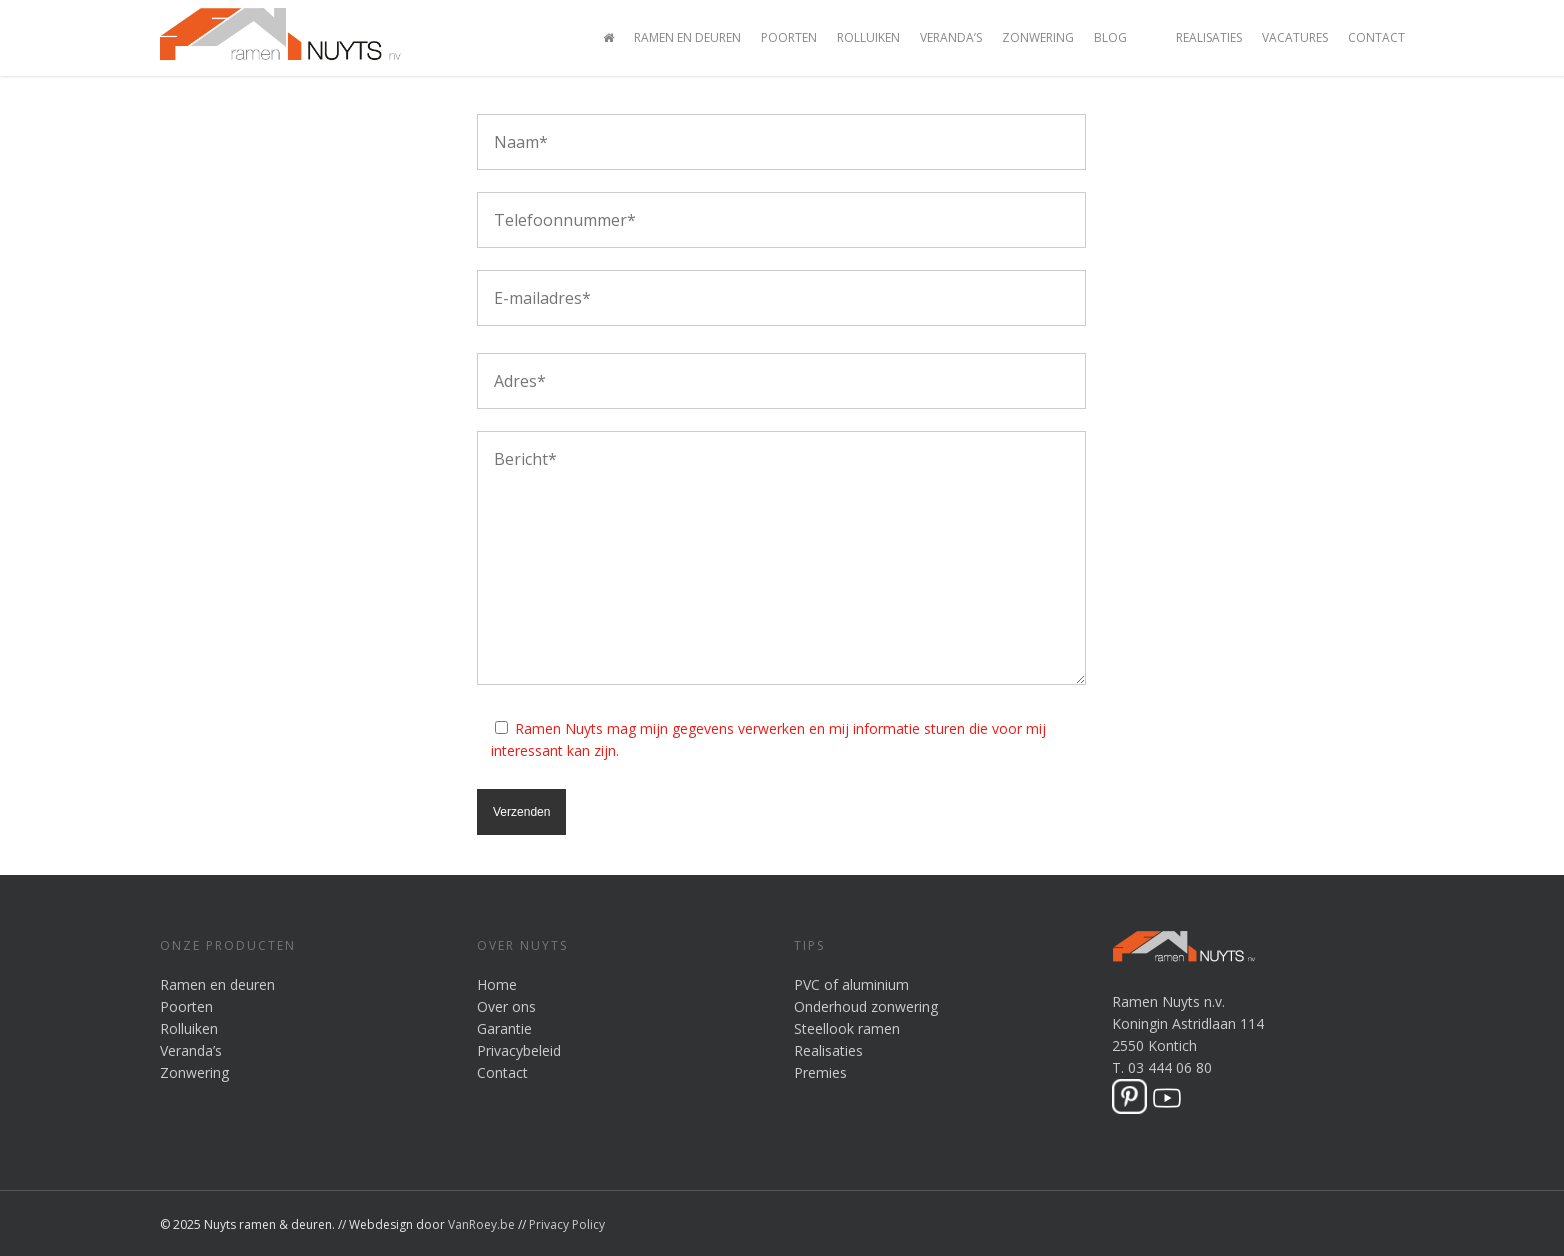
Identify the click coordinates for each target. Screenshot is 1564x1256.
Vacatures (1295, 37)
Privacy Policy (567, 1224)
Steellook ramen (847, 1028)
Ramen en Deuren (687, 37)
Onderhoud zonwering (866, 1006)
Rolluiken (868, 37)
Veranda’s (951, 37)
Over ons (506, 1006)
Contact (1376, 37)
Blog (1110, 37)
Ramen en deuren (217, 984)
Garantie (504, 1028)
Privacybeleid (519, 1050)
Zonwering (1038, 37)
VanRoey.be (481, 1224)
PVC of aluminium (851, 984)
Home (497, 984)
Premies (820, 1072)
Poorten (789, 37)
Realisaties (1209, 37)
